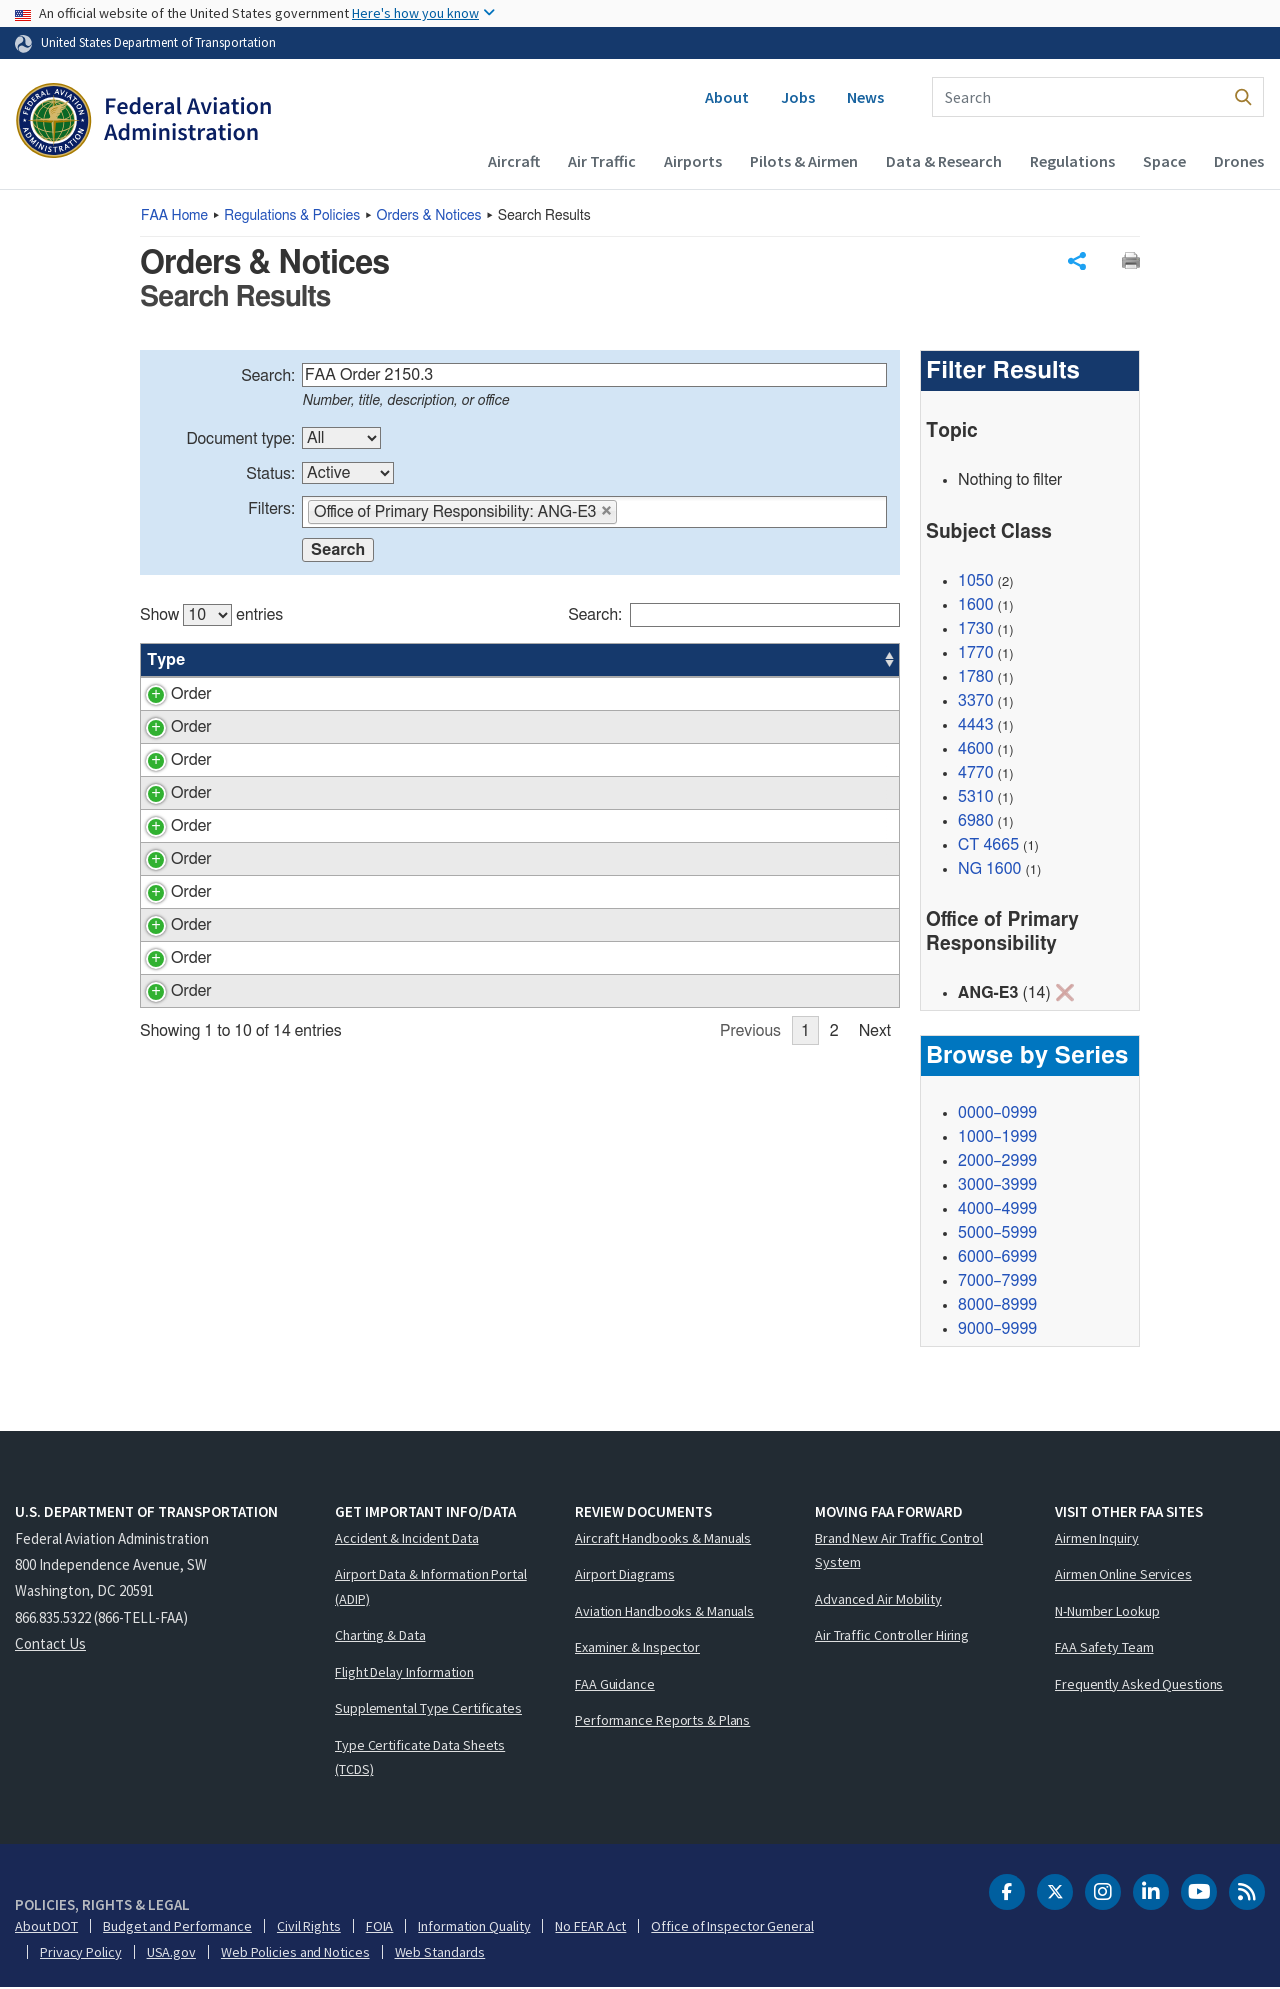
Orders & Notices (429, 216)
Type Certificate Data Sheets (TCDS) (420, 1758)
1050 (976, 581)
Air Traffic (602, 161)
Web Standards (440, 1953)
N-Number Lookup (1107, 1612)
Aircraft (514, 161)
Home (174, 216)
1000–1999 (997, 1138)
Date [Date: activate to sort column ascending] (825, 660)
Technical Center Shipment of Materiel (458, 808)
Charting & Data (380, 1636)
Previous (750, 1271)
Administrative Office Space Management (468, 1093)
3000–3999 (997, 1186)
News (865, 97)
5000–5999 (997, 1234)
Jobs (798, 97)
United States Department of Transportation (158, 42)
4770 (976, 773)
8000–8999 (997, 1306)
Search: (268, 376)
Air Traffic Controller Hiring (892, 1636)
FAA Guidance (615, 1685)
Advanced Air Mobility (878, 1600)
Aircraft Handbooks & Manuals (663, 1539)
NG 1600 (990, 869)
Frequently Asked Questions (1139, 1685)
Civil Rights (309, 1927)
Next (875, 1271)
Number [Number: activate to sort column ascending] (243, 660)
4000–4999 (997, 1210)
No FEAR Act (590, 1927)
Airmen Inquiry (1097, 1539)
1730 (976, 629)
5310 (976, 797)
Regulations (1072, 161)
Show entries (211, 615)
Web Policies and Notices (295, 1953)
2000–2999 (997, 1162)
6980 (976, 821)
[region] (520, 934)
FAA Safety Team (1104, 1648)
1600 (976, 605)
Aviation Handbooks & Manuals (664, 1612)
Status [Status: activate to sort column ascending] (681, 660)
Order (167, 694)
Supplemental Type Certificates (428, 1709)
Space (1164, 161)
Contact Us (50, 1644)
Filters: (271, 509)
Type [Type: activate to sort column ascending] (166, 660)
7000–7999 (997, 1282)
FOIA (380, 1927)
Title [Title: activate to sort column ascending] (342, 660)
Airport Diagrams (624, 1575)
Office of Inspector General (732, 1927)
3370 (976, 701)
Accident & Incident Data (407, 1539)
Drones (1239, 161)
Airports (693, 161)
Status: (270, 474)
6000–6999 (997, 1258)
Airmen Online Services (1123, 1575)
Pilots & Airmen (804, 161)
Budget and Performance (177, 1927)
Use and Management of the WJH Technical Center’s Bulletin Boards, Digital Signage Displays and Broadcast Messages (478, 1150)
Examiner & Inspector (637, 1648)
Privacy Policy (81, 1953)
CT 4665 (988, 845)
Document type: (240, 439)
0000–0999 (997, 1114)
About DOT (46, 1927)
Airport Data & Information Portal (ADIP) (431, 1587)
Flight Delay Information (404, 1673)
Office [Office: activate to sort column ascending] (756, 660)
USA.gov (171, 1953)
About (727, 97)
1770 (976, 653)
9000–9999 (997, 1330)
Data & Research (944, 161)
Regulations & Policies (292, 216)
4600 (976, 749)
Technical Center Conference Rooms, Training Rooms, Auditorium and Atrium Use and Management (478, 979)
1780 (976, 677)
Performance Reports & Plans (662, 1721)
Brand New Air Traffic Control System (899, 1551)
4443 (976, 725)
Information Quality (474, 1927)
